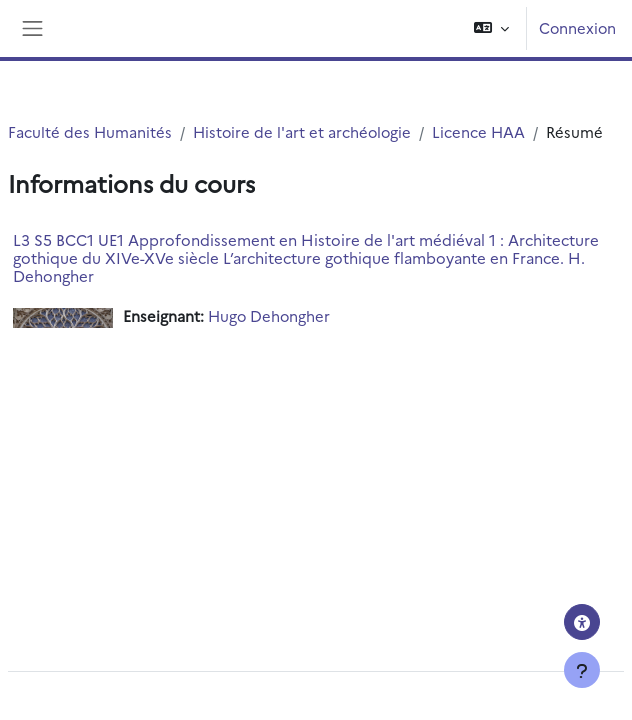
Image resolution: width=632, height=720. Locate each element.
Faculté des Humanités (90, 131)
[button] (491, 28)
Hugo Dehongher (269, 315)
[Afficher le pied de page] (582, 670)
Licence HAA (478, 131)
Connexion (577, 27)
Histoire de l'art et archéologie (302, 131)
